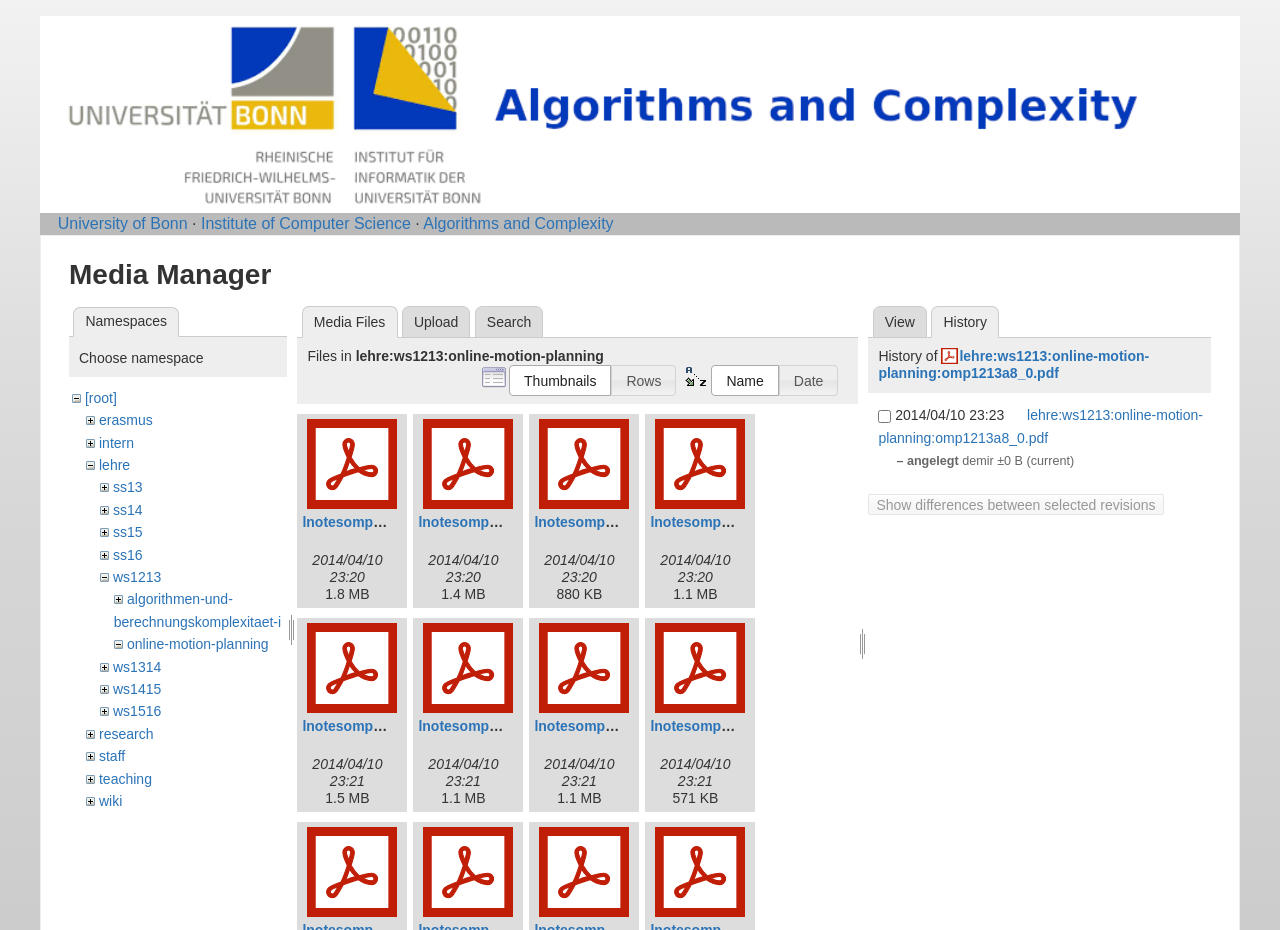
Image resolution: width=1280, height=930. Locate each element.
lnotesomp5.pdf (354, 726)
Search (509, 322)
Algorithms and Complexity (518, 223)
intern (116, 443)
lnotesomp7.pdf (586, 726)
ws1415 (137, 689)
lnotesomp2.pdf (470, 522)
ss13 (128, 487)
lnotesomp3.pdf (586, 522)
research (126, 734)
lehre (114, 465)
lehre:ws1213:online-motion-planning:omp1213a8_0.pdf (1013, 364)
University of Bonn (123, 223)
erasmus (126, 420)
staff (112, 756)
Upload (436, 322)
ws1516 (137, 711)
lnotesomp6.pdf (470, 726)
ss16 (128, 555)
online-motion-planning (198, 644)
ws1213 (137, 577)
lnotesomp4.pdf (702, 522)
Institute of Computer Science (306, 223)
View (900, 322)
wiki (110, 801)
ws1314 (137, 667)
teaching (125, 779)
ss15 (128, 532)
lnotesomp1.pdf (354, 522)
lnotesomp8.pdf (702, 726)
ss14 (128, 510)
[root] (101, 398)
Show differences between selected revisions (1015, 505)
